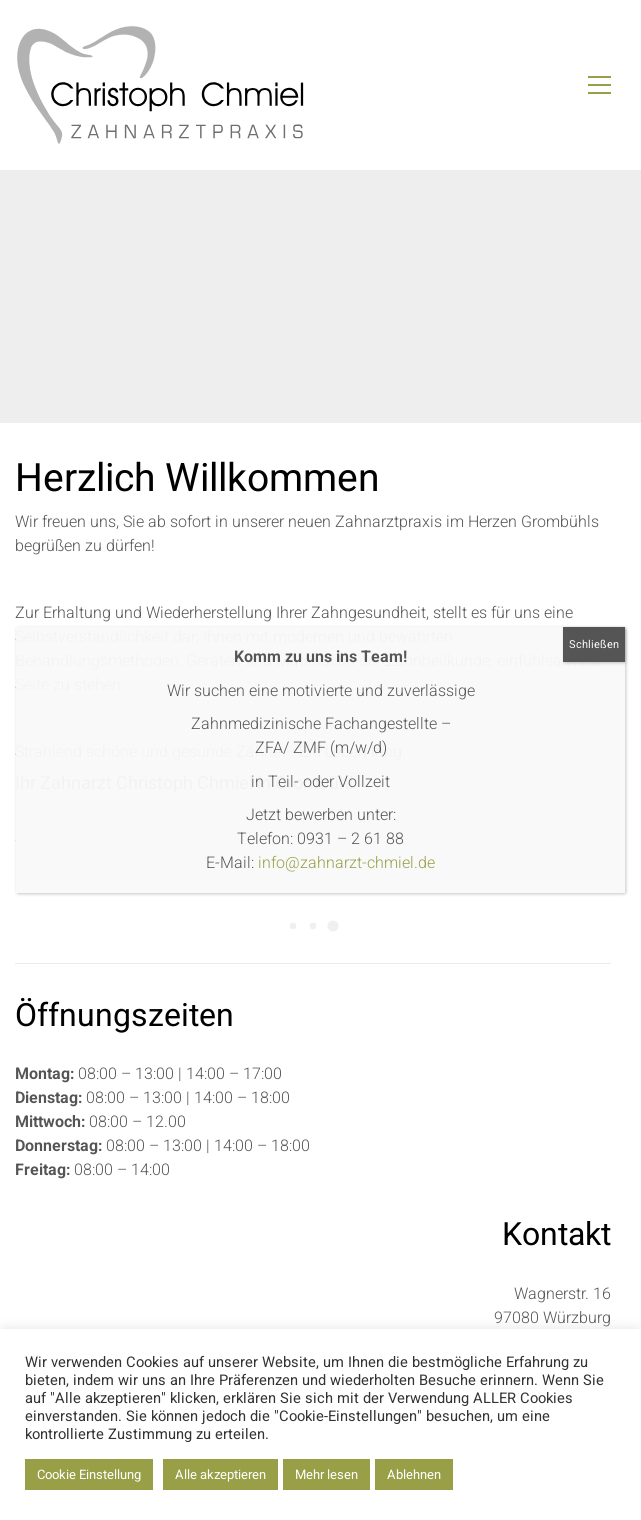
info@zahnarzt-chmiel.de (346, 863)
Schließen (594, 644)
